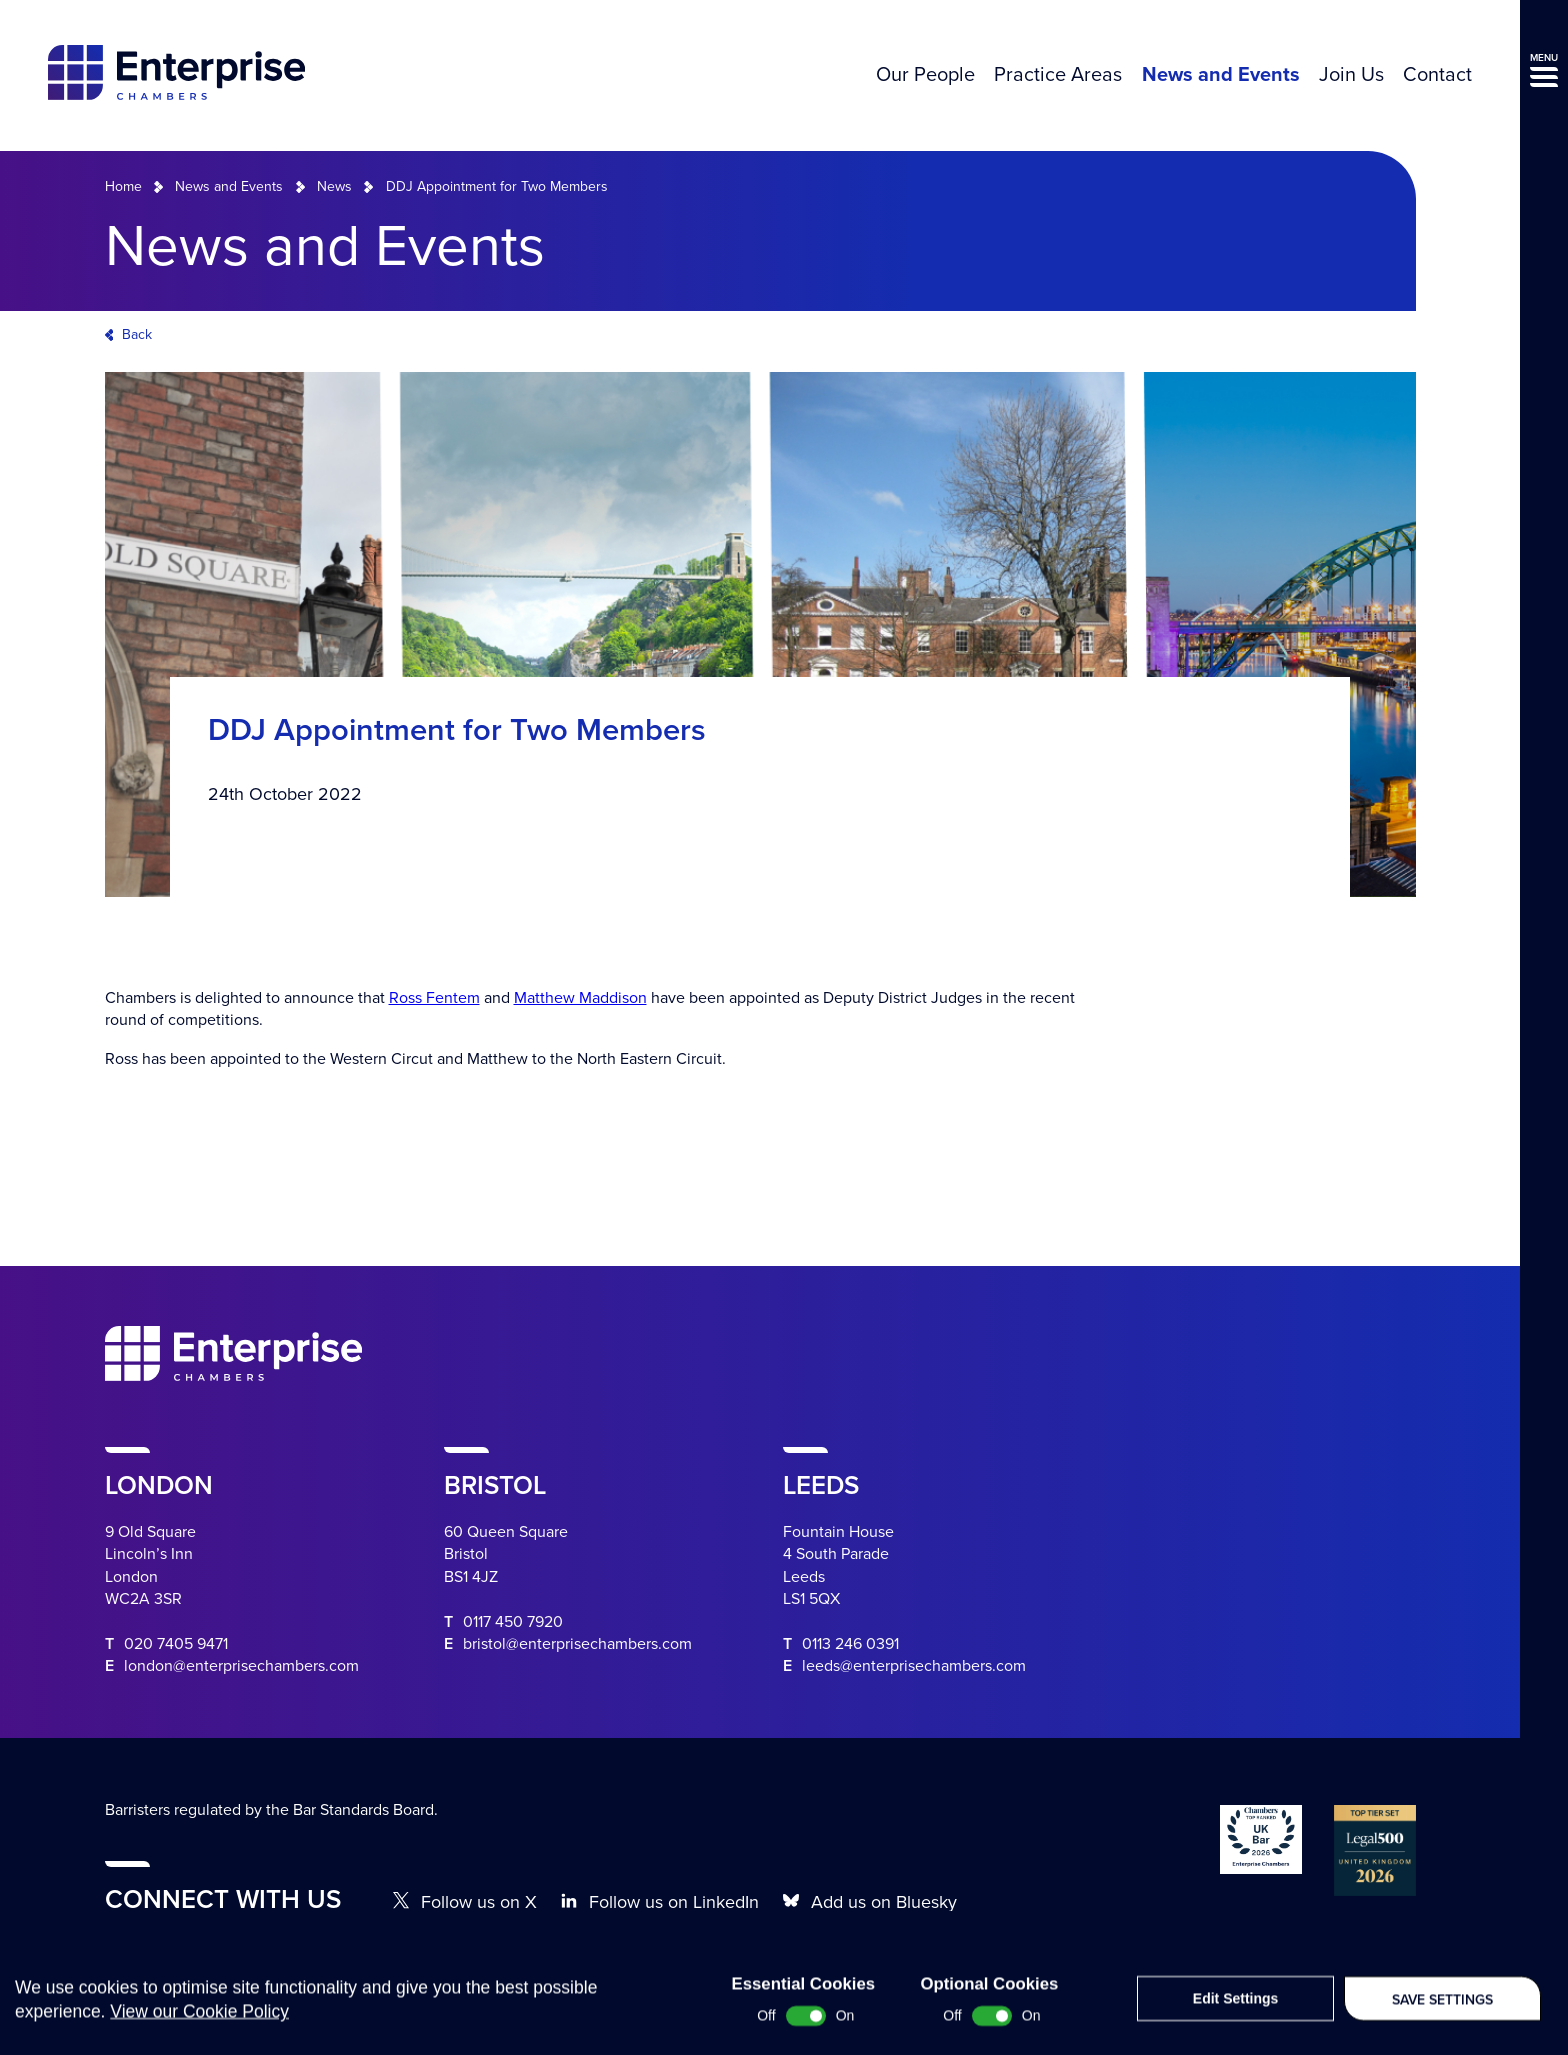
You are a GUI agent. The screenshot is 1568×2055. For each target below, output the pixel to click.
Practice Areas (1058, 75)
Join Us (1351, 75)
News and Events (1221, 75)
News (334, 186)
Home (123, 186)
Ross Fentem (434, 998)
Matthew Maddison (580, 998)
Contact (1437, 75)
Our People (925, 75)
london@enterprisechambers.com (241, 1666)
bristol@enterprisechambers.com (577, 1644)
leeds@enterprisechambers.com (914, 1666)
